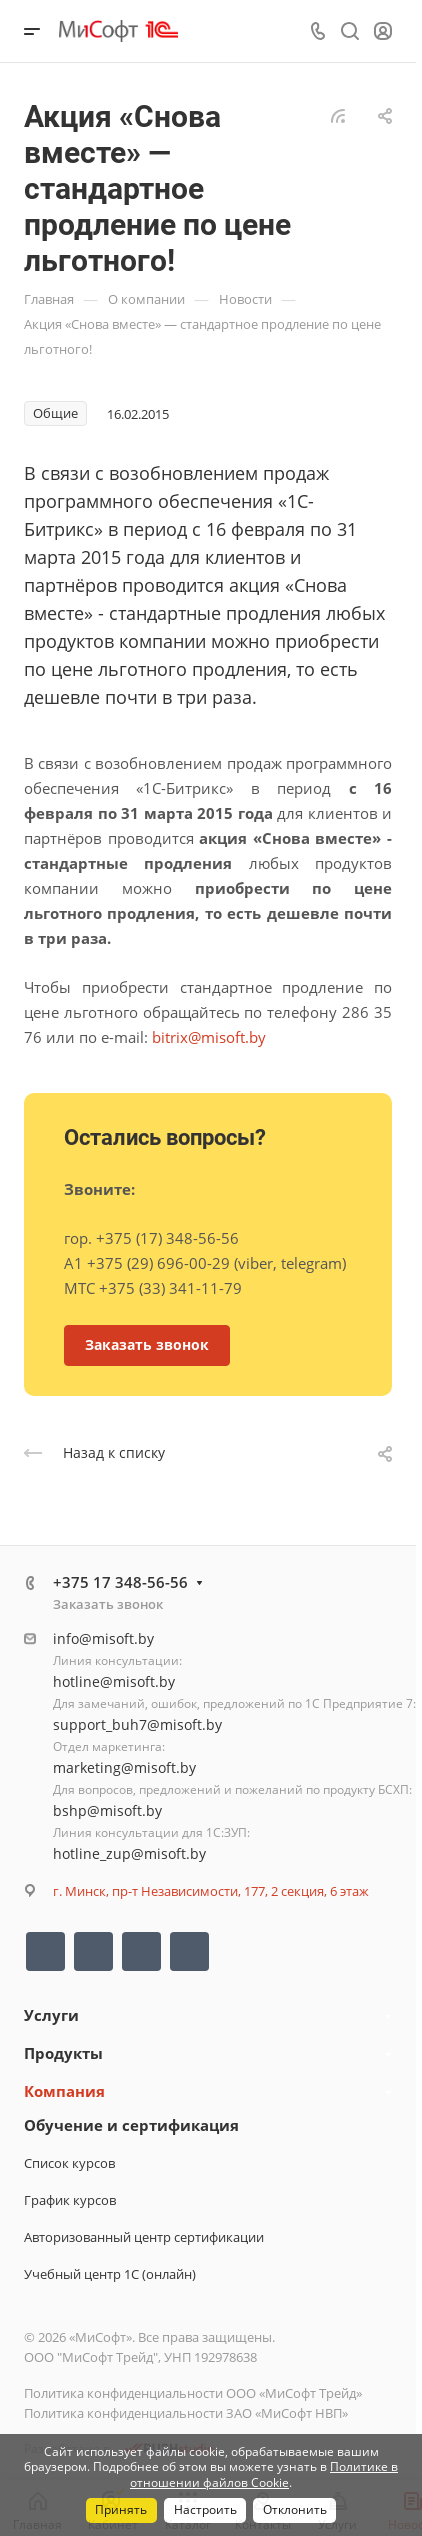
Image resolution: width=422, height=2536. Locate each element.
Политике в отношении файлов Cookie (264, 2474)
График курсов (70, 2200)
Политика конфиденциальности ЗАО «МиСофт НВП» (186, 2413)
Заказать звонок (108, 1604)
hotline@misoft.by (114, 1681)
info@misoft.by (103, 1638)
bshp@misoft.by (107, 1810)
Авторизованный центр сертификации (144, 2237)
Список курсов (69, 2163)
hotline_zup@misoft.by (129, 1853)
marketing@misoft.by (124, 1767)
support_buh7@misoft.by (137, 1724)
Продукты (63, 2053)
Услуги (51, 2015)
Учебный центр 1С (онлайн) (110, 2274)
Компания (64, 2091)
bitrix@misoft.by (209, 1037)
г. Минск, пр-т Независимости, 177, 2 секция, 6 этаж (211, 1891)
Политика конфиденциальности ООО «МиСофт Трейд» (193, 2393)
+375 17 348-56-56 (120, 1582)
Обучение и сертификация (131, 2125)
